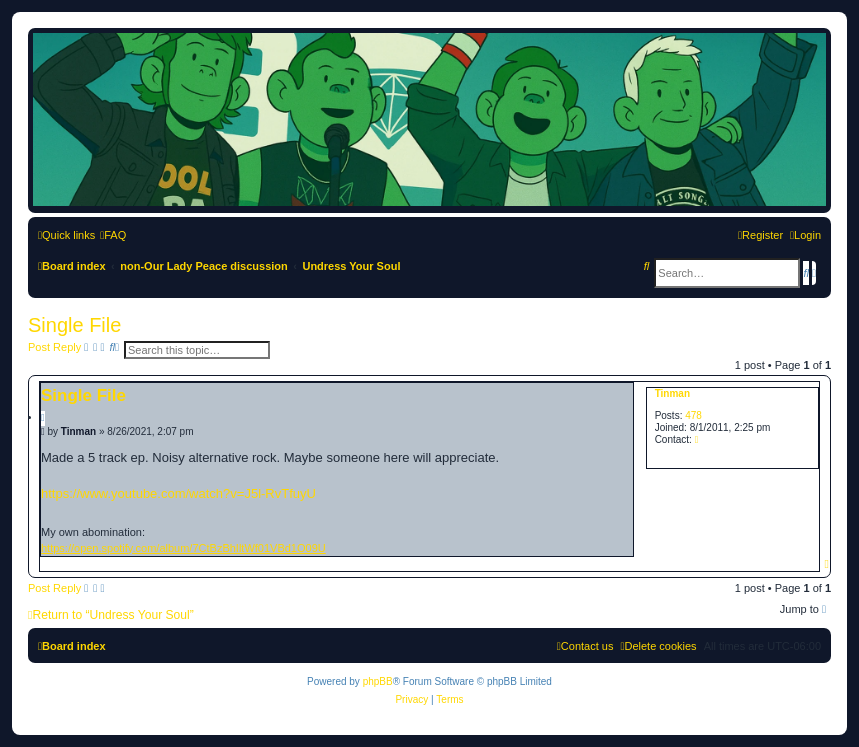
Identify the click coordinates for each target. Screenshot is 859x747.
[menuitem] (113, 235)
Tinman (672, 393)
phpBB (378, 681)
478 (693, 415)
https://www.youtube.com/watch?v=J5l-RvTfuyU (178, 493)
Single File (74, 325)
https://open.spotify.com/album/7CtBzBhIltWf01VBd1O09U (183, 548)
